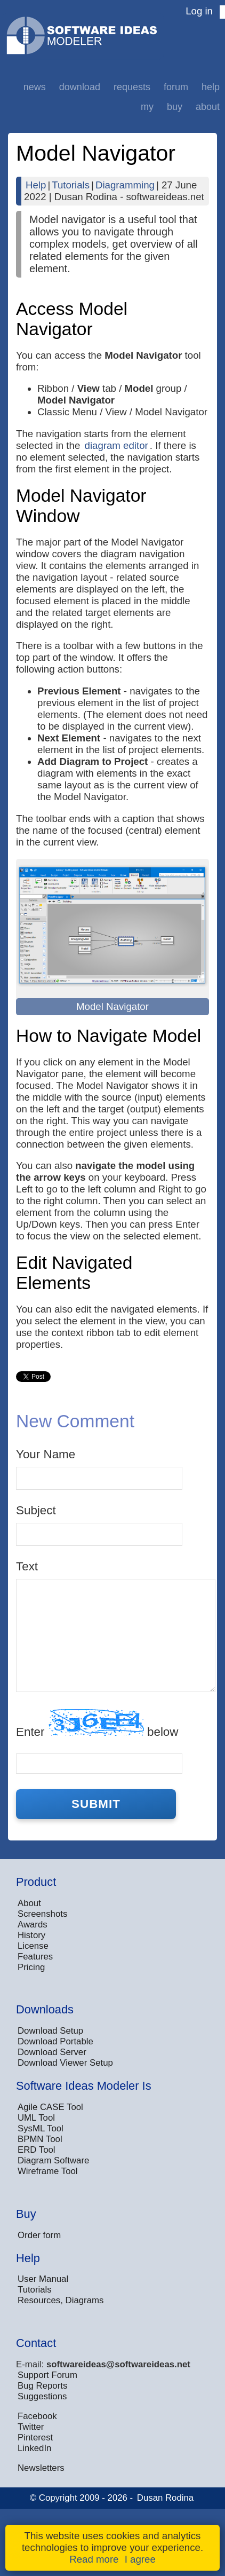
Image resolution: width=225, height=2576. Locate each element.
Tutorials (71, 185)
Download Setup (50, 2031)
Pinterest (35, 2437)
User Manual (43, 2279)
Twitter (31, 2427)
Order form (39, 2235)
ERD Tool (36, 2150)
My (147, 106)
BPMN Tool (40, 2139)
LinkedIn (34, 2448)
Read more (93, 2559)
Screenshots (42, 1914)
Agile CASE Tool (50, 2107)
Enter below (97, 1724)
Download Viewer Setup (65, 2063)
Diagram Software (53, 2160)
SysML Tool (40, 2128)
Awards (32, 1924)
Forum (176, 87)
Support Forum (47, 2375)
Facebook (37, 2416)
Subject (36, 1510)
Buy (174, 106)
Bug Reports (42, 2386)
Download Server (52, 2052)
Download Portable (55, 2041)
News (34, 87)
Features (35, 1956)
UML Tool (36, 2118)
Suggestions (42, 2396)
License (33, 1946)
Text (27, 1566)
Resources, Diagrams (60, 2300)
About (208, 106)
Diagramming (125, 185)
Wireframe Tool (48, 2171)
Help (211, 87)
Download (79, 87)
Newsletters (41, 2468)
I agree (140, 2559)
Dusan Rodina (165, 2498)
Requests (132, 87)
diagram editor (116, 445)
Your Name (45, 1454)
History (31, 1935)
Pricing (31, 1967)
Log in (199, 11)
